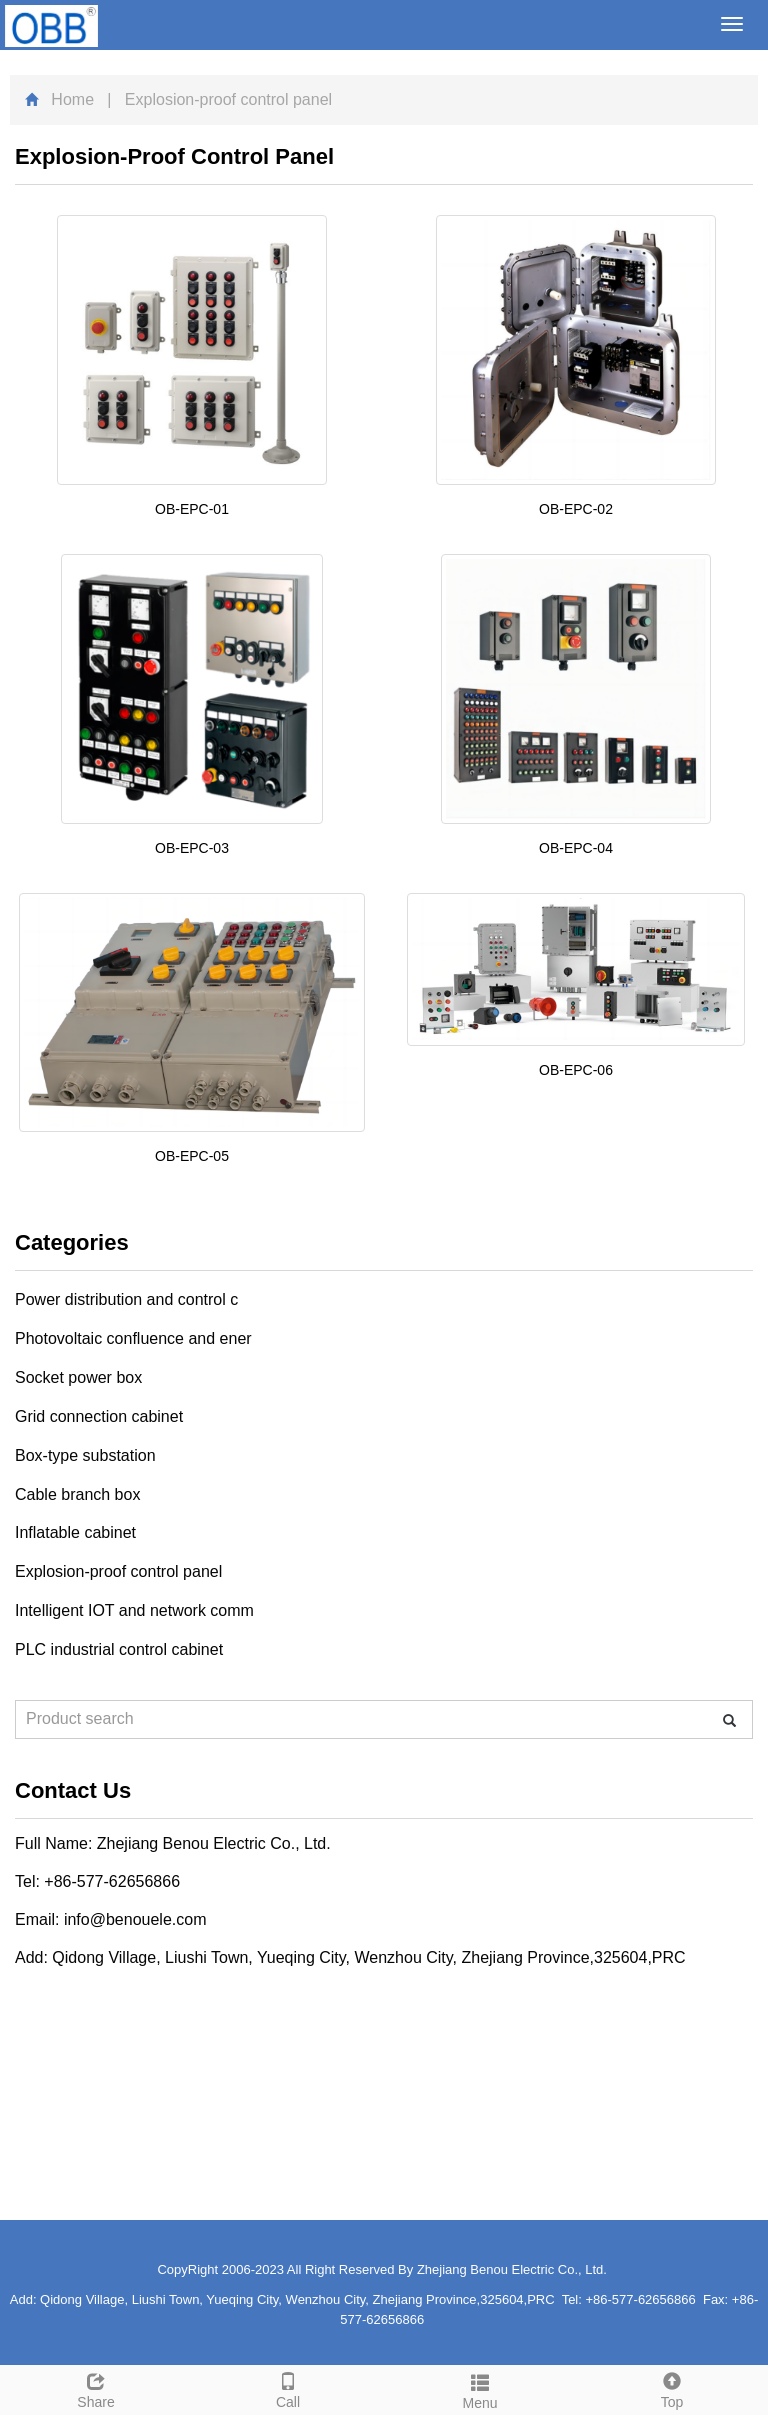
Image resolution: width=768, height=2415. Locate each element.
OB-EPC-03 (192, 848)
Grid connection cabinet (99, 1416)
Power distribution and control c (126, 1299)
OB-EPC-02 (576, 509)
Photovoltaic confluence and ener (133, 1338)
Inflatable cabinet (75, 1532)
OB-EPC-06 (576, 1070)
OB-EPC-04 (576, 848)
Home (72, 99)
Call (288, 2388)
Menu (480, 2389)
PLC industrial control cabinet (119, 1649)
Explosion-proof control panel (118, 1571)
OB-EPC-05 (192, 1156)
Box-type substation (85, 1455)
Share (96, 2388)
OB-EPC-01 (192, 509)
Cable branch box (77, 1494)
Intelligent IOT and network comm (134, 1610)
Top (672, 2388)
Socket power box (78, 1377)
